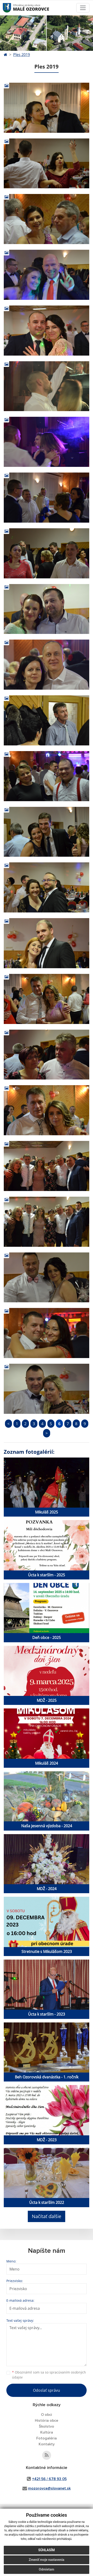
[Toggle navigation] (82, 8)
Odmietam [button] (46, 2569)
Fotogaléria (46, 2438)
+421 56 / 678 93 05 (49, 2479)
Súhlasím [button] (46, 2550)
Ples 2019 (21, 54)
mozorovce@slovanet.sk (49, 2488)
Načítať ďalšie (46, 2216)
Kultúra (46, 2432)
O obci (46, 2415)
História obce (46, 2420)
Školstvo (46, 2426)
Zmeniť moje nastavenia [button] (46, 2560)
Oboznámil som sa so (49, 2374)
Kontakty (47, 2444)
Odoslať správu (46, 2390)
